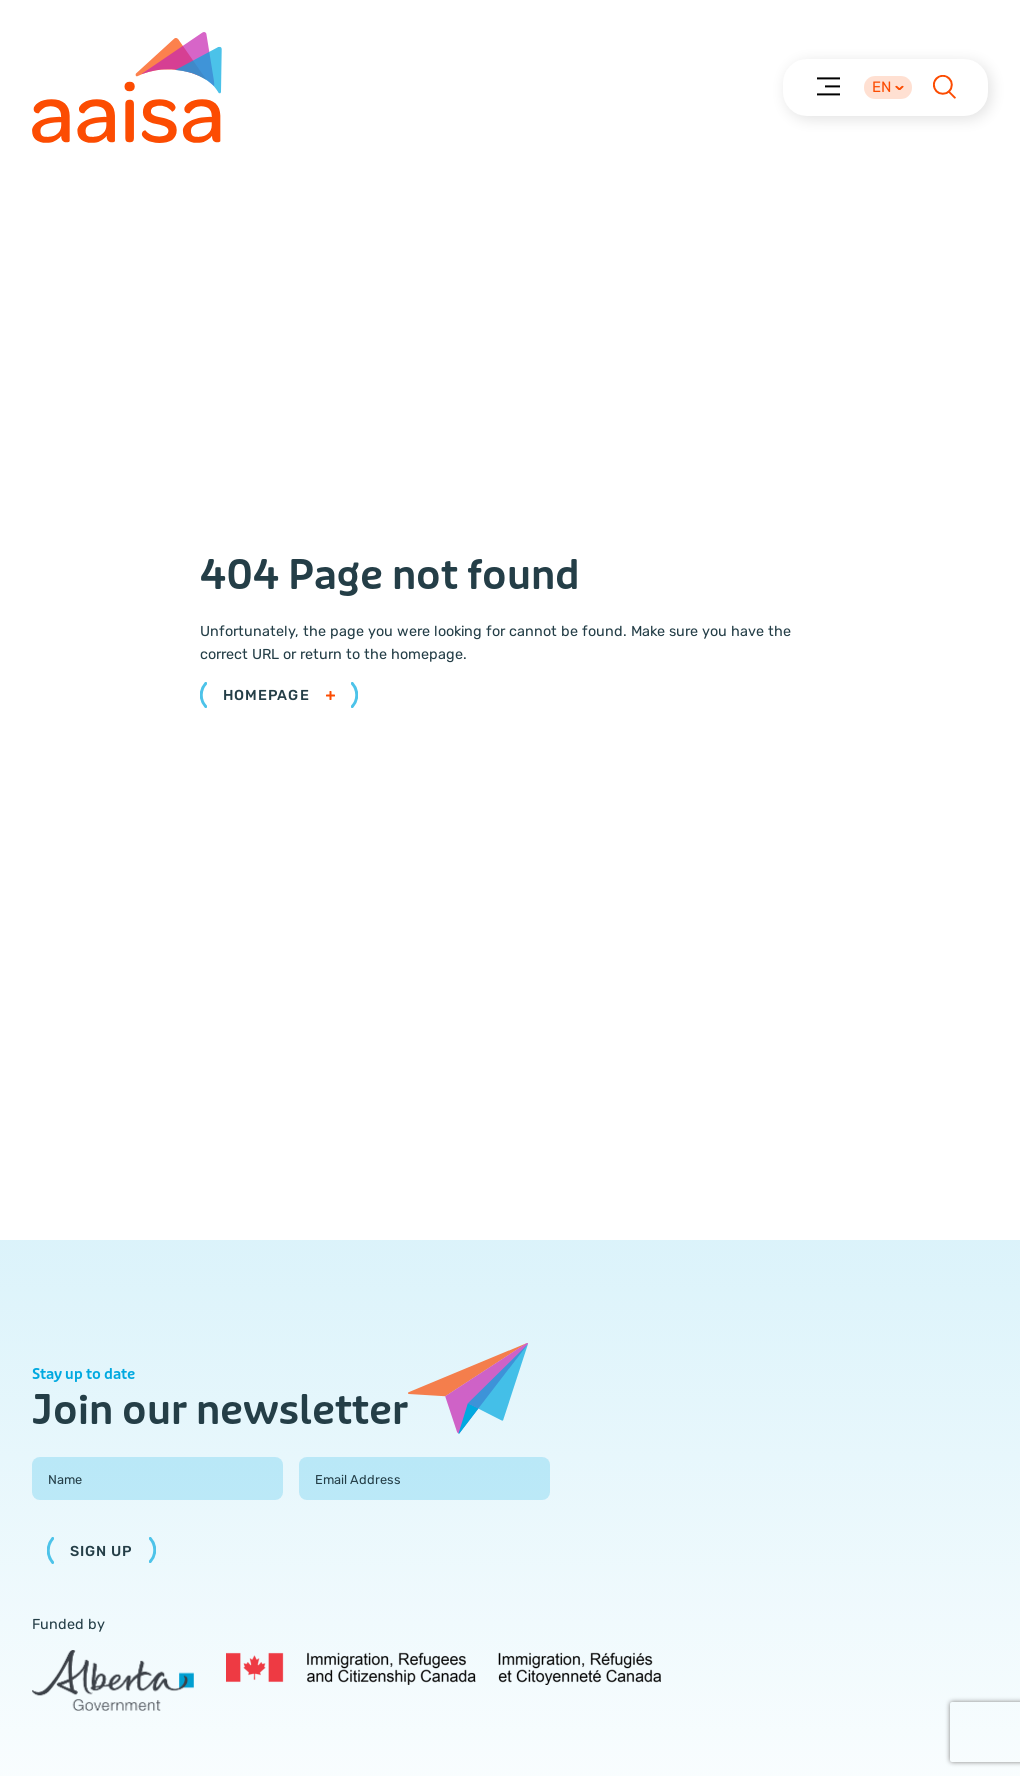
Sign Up (101, 1551)
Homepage (279, 695)
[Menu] (827, 85)
